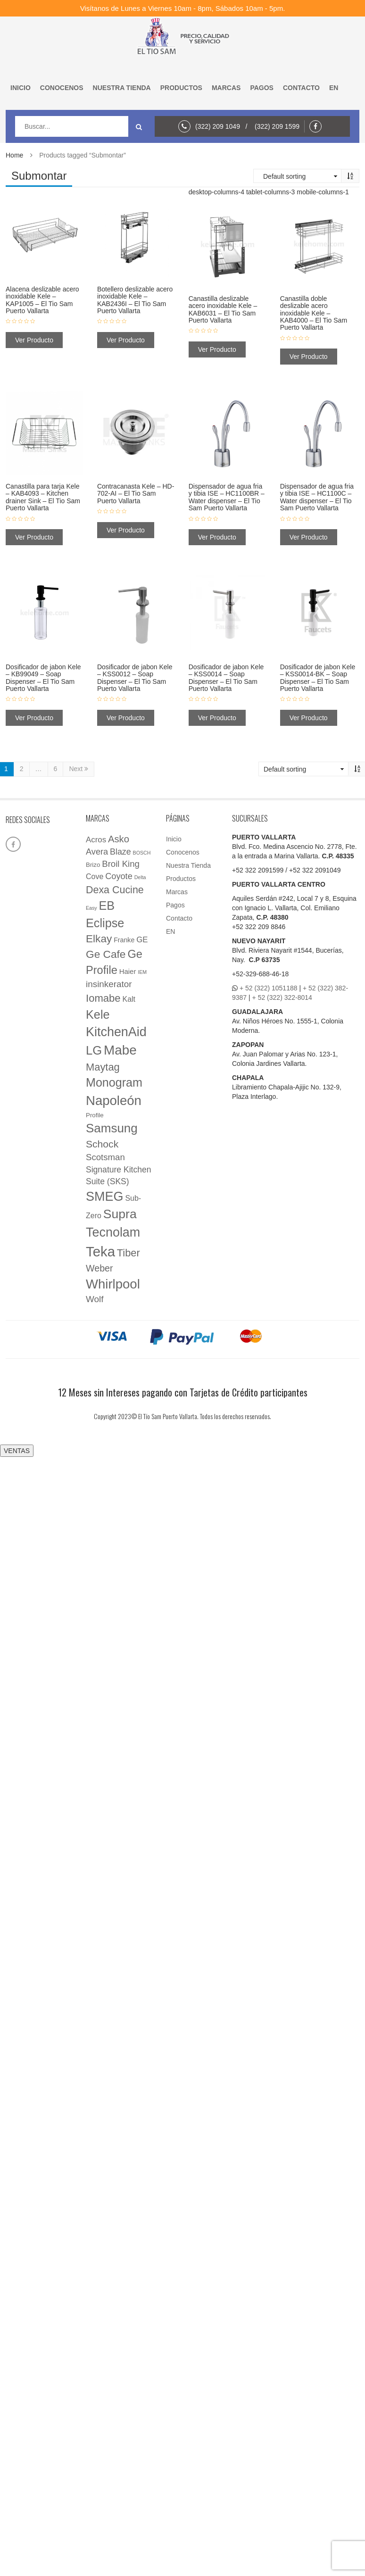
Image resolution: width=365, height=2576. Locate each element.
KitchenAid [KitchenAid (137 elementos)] (116, 1032)
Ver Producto (34, 340)
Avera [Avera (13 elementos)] (97, 851)
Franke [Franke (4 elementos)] (124, 940)
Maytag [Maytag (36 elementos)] (103, 1067)
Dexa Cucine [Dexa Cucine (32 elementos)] (115, 890)
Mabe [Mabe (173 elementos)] (120, 1050)
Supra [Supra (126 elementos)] (120, 1214)
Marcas (226, 87)
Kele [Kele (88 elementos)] (98, 1014)
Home (14, 155)
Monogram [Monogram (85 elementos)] (114, 1082)
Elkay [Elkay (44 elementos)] (99, 939)
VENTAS (17, 1450)
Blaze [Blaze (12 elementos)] (120, 851)
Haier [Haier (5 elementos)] (127, 971)
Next (78, 769)
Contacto (301, 87)
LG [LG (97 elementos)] (94, 1050)
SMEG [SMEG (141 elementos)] (105, 1196)
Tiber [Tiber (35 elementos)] (128, 1253)
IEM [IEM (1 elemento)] (142, 972)
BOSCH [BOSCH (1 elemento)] (142, 853)
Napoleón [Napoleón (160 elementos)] (113, 1100)
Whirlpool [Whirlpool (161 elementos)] (113, 1284)
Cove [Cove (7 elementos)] (94, 877)
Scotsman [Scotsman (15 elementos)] (105, 1157)
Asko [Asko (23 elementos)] (118, 839)
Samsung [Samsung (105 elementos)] (112, 1128)
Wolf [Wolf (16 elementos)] (94, 1299)
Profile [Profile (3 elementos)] (95, 1115)
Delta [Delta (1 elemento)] (140, 877)
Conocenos (61, 87)
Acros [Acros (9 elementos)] (96, 839)
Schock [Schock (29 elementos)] (102, 1143)
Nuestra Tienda (122, 87)
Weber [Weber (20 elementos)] (99, 1268)
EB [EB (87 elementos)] (107, 905)
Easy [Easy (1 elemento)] (91, 908)
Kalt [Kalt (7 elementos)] (128, 999)
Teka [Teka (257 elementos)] (100, 1251)
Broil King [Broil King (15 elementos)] (121, 864)
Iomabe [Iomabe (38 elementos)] (103, 998)
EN (333, 87)
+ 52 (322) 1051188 (269, 988)
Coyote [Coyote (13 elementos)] (119, 876)
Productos (181, 87)
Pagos (262, 87)
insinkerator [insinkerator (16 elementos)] (109, 984)
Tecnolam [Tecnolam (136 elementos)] (113, 1232)
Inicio (20, 87)
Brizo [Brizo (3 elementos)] (93, 864)
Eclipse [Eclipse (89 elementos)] (105, 923)
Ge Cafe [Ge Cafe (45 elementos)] (106, 954)
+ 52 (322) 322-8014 (282, 997)
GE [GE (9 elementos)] (142, 939)
